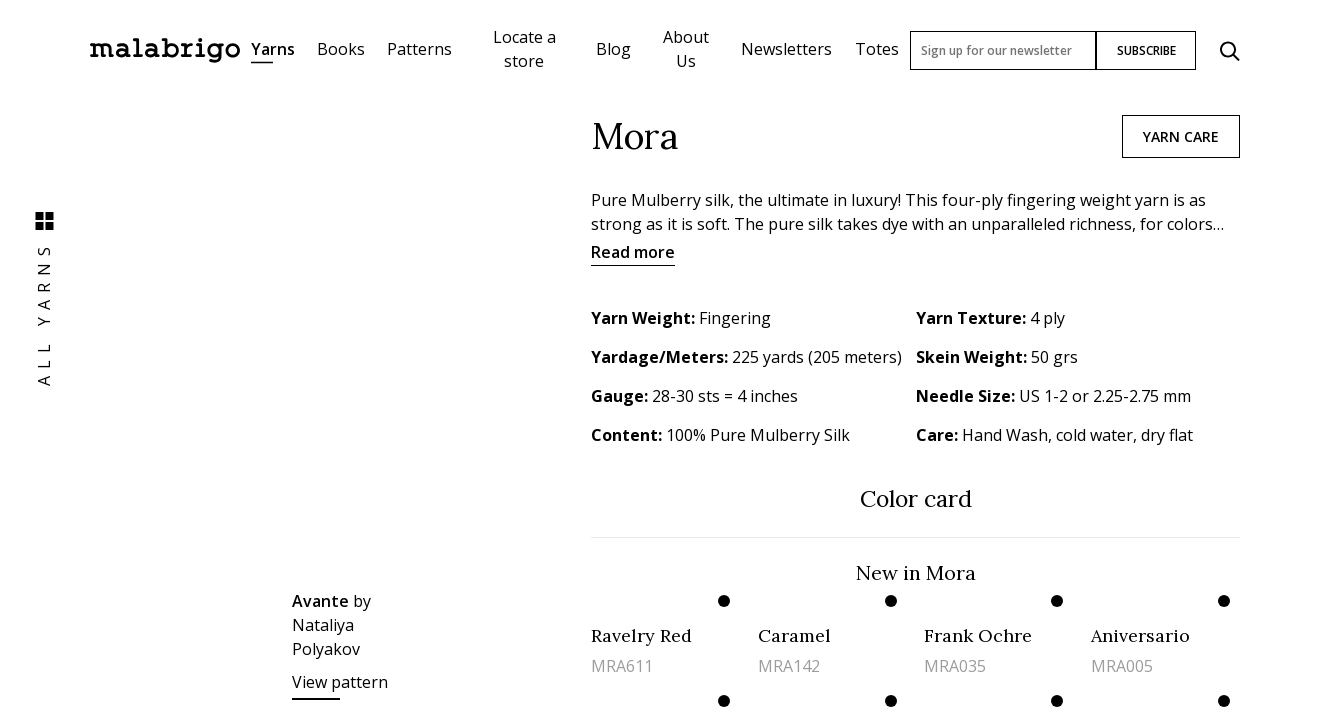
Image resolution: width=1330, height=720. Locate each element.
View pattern (340, 682)
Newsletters (786, 49)
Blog (613, 49)
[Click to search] (1230, 51)
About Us (686, 49)
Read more (633, 252)
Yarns (273, 49)
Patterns (419, 49)
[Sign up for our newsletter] (1003, 50)
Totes (877, 49)
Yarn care (1181, 136)
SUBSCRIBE (1146, 50)
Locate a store (524, 49)
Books (341, 49)
